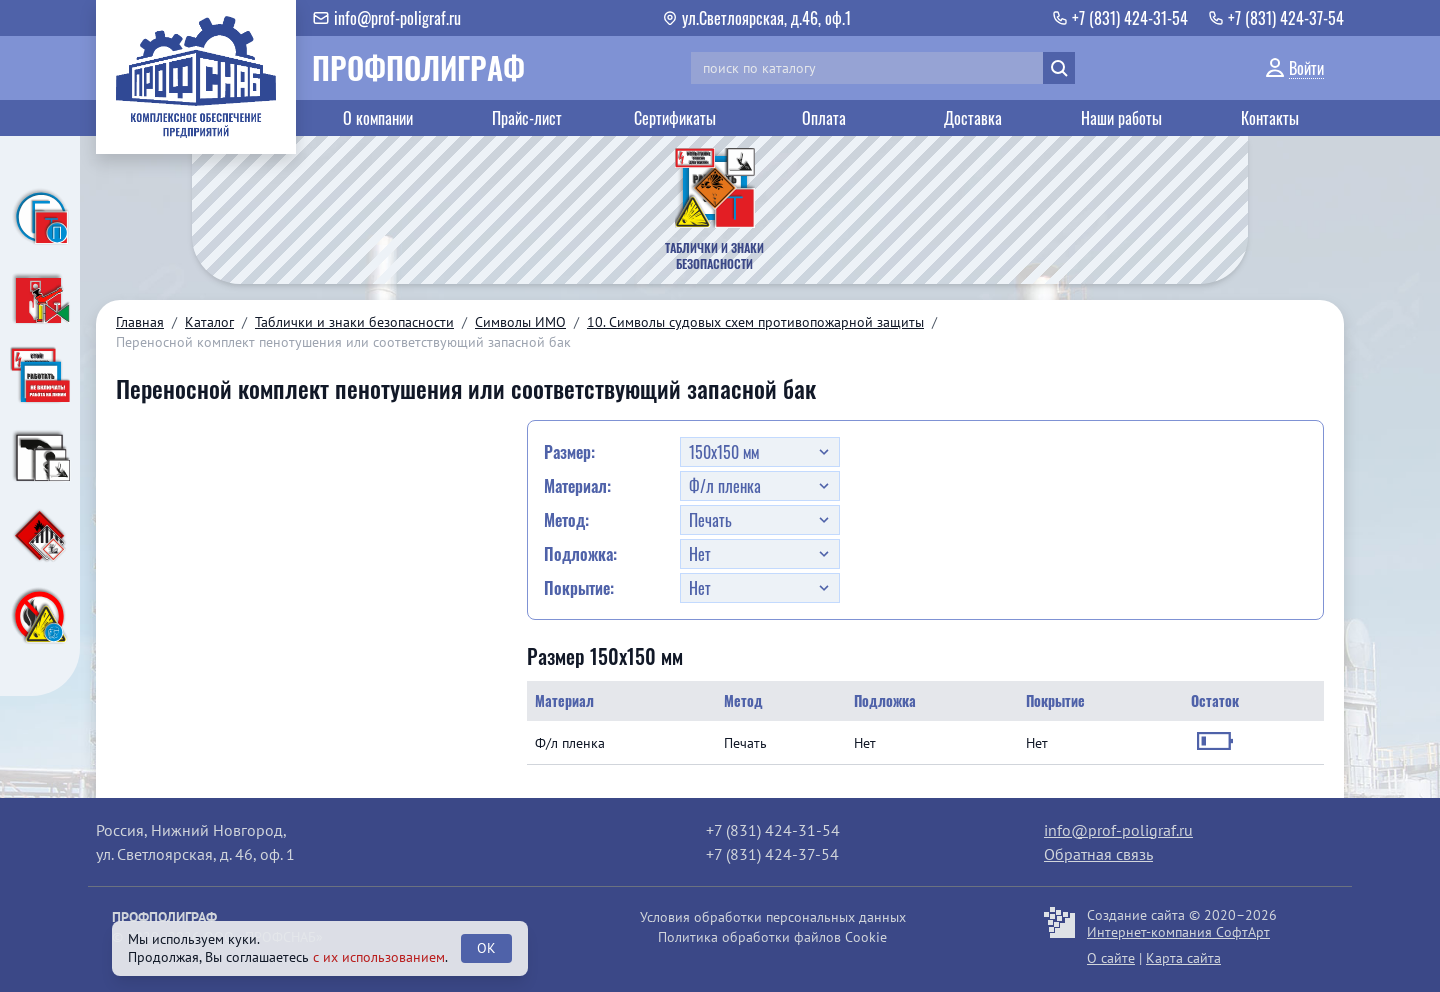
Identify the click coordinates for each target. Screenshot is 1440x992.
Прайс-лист (527, 118)
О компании (378, 118)
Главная (140, 322)
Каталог (209, 322)
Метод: (566, 520)
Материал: (577, 486)
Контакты (1270, 118)
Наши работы (1121, 118)
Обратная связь (1098, 854)
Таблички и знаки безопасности (354, 322)
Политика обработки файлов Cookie (772, 937)
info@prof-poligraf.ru (1118, 830)
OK (486, 948)
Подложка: (580, 554)
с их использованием (379, 957)
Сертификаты (675, 118)
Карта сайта (1183, 958)
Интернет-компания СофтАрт (1178, 932)
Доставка (973, 118)
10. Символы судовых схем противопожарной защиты (755, 322)
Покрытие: (579, 588)
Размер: (569, 452)
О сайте (1111, 958)
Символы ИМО (520, 322)
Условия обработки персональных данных (773, 917)
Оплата (824, 118)
